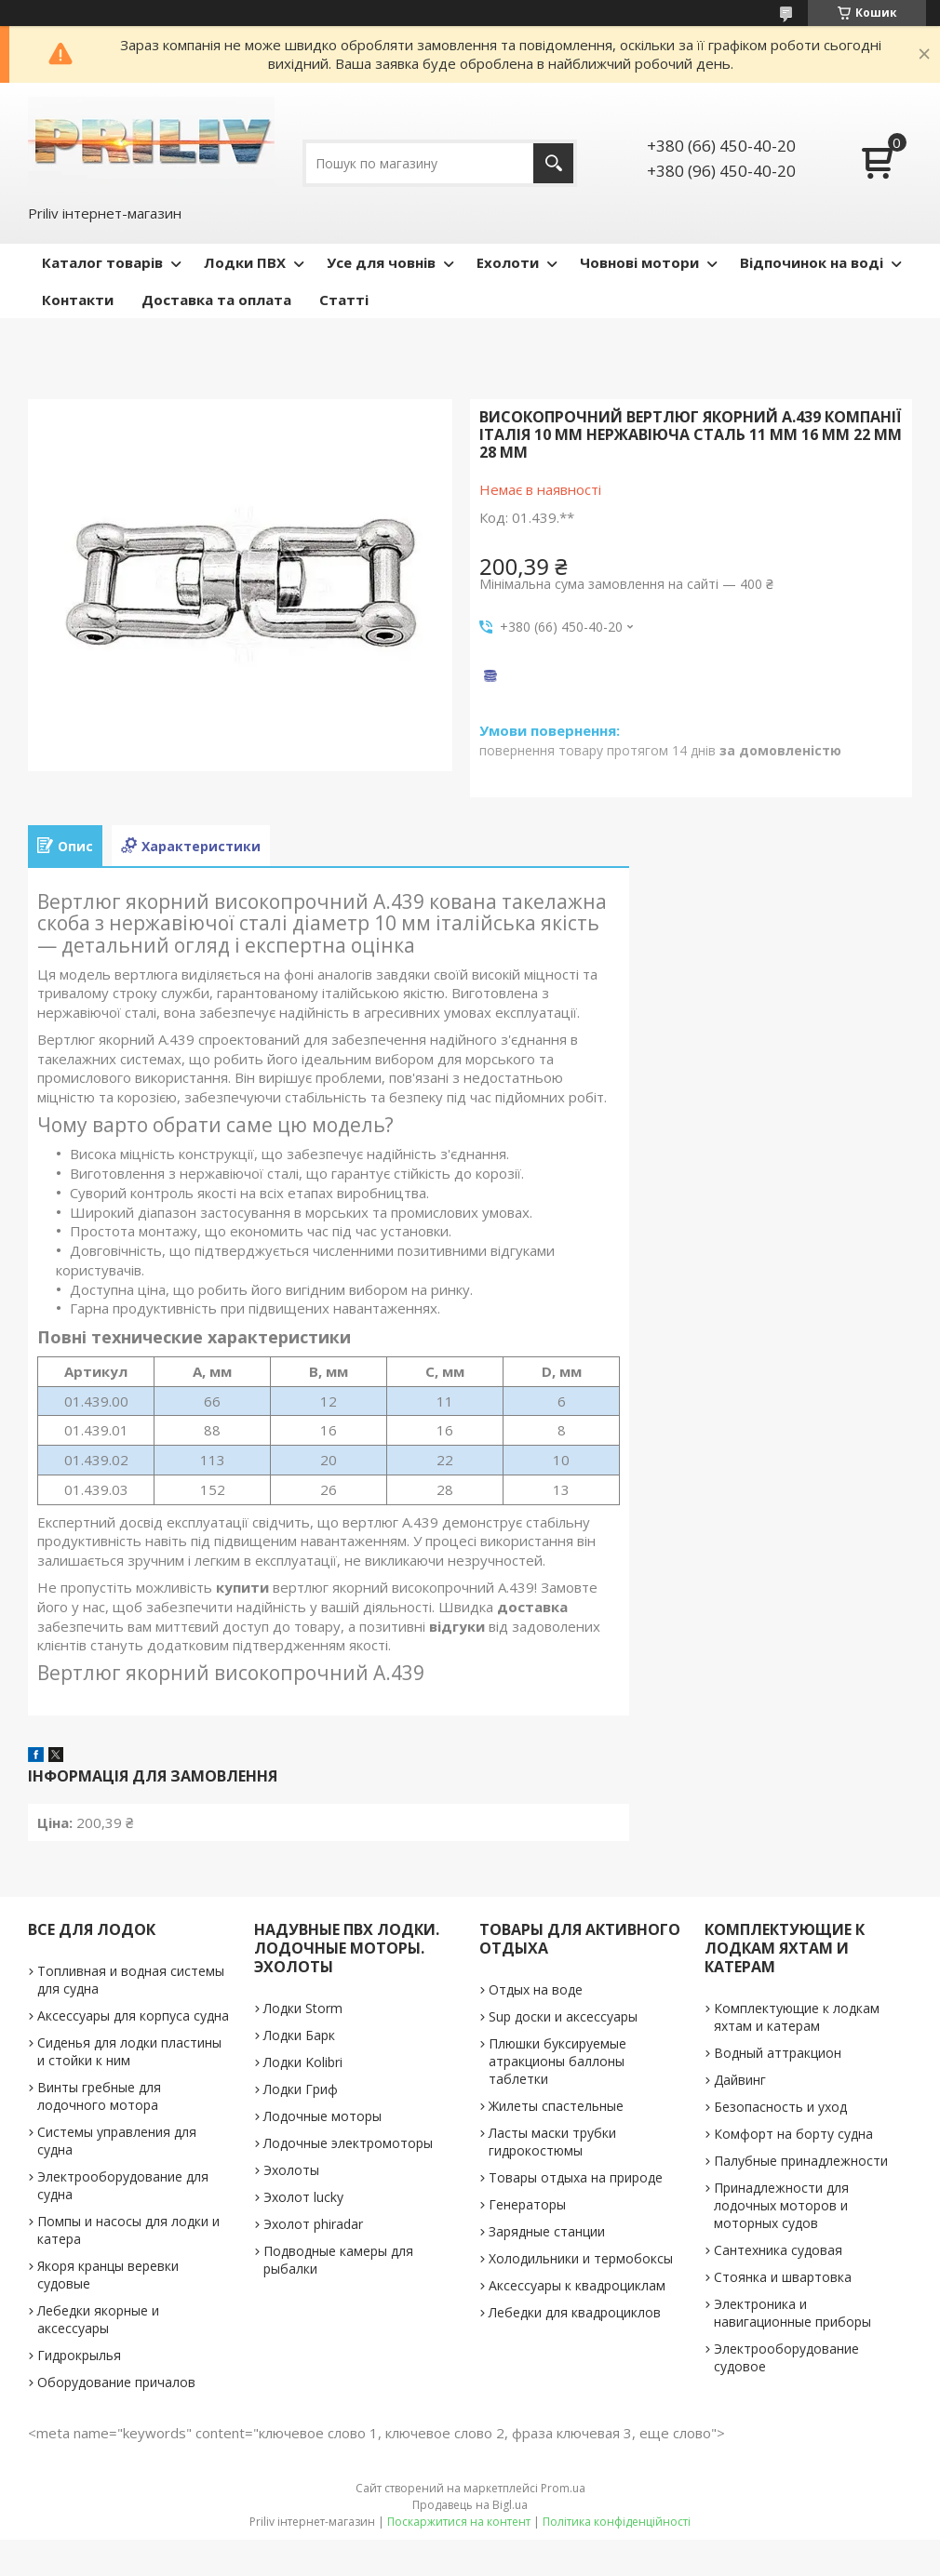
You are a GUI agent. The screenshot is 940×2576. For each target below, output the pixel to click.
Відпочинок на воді (811, 262)
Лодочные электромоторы (348, 2143)
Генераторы (527, 2204)
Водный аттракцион (777, 2053)
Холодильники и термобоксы (581, 2258)
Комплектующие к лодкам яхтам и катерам (797, 2017)
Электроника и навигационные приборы (792, 2312)
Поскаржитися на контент (458, 2521)
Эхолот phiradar (313, 2224)
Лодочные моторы (322, 2116)
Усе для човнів (381, 262)
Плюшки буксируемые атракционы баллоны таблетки (557, 2061)
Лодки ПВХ (245, 262)
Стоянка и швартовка (783, 2277)
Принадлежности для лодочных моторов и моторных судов (781, 2205)
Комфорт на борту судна (793, 2133)
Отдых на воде (536, 1989)
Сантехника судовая (778, 2250)
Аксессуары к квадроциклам (577, 2285)
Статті (344, 299)
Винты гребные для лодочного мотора (99, 2096)
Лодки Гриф (300, 2089)
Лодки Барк (299, 2035)
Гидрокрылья (79, 2355)
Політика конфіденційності (617, 2521)
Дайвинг (740, 2080)
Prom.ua (563, 2488)
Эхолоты (291, 2170)
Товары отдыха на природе (576, 2177)
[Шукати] (553, 163)
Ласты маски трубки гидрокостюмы (552, 2141)
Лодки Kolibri (302, 2062)
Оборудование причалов (116, 2382)
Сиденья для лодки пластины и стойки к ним (129, 2051)
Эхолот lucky (303, 2197)
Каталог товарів (102, 262)
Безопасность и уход (780, 2107)
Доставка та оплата (216, 299)
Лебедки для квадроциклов (575, 2312)
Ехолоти (508, 262)
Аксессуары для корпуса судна (133, 2015)
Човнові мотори (639, 262)
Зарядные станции (547, 2231)
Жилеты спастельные (556, 2106)
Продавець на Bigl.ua (470, 2505)
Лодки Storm (302, 2008)
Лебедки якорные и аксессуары (98, 2319)
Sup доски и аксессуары (563, 2016)
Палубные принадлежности (801, 2160)
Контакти (78, 299)
